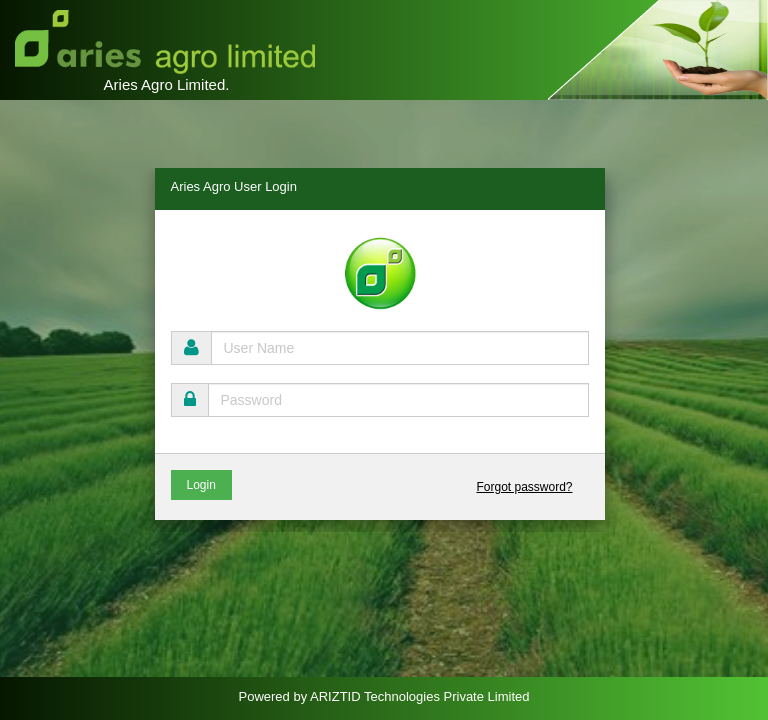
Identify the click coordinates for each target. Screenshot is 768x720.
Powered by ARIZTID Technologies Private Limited (384, 696)
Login (201, 485)
